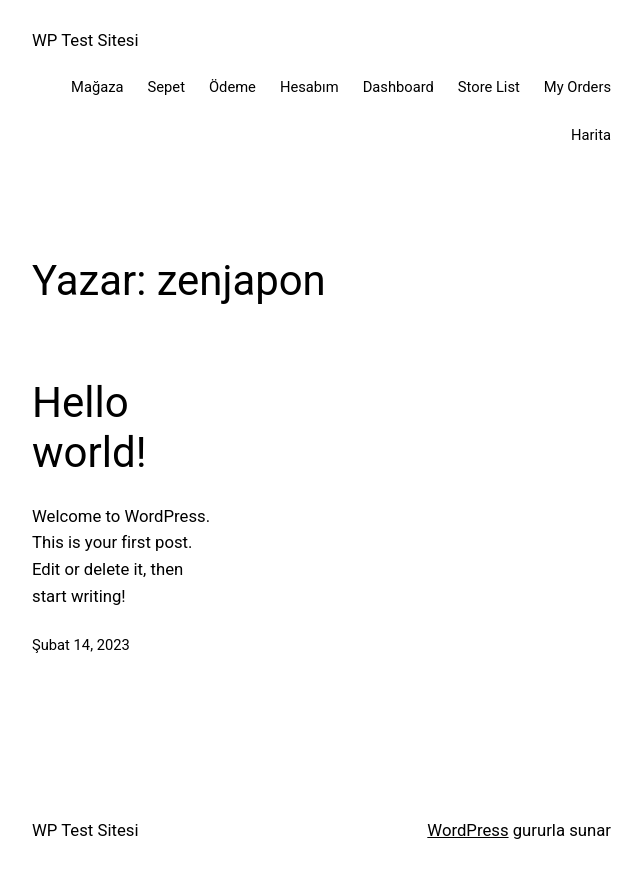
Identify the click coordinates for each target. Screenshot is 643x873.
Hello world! (89, 427)
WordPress (467, 830)
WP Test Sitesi (85, 40)
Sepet (166, 87)
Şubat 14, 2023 (81, 645)
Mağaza (97, 87)
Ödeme (232, 87)
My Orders (577, 87)
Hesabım (309, 87)
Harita (591, 135)
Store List (489, 87)
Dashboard (398, 87)
